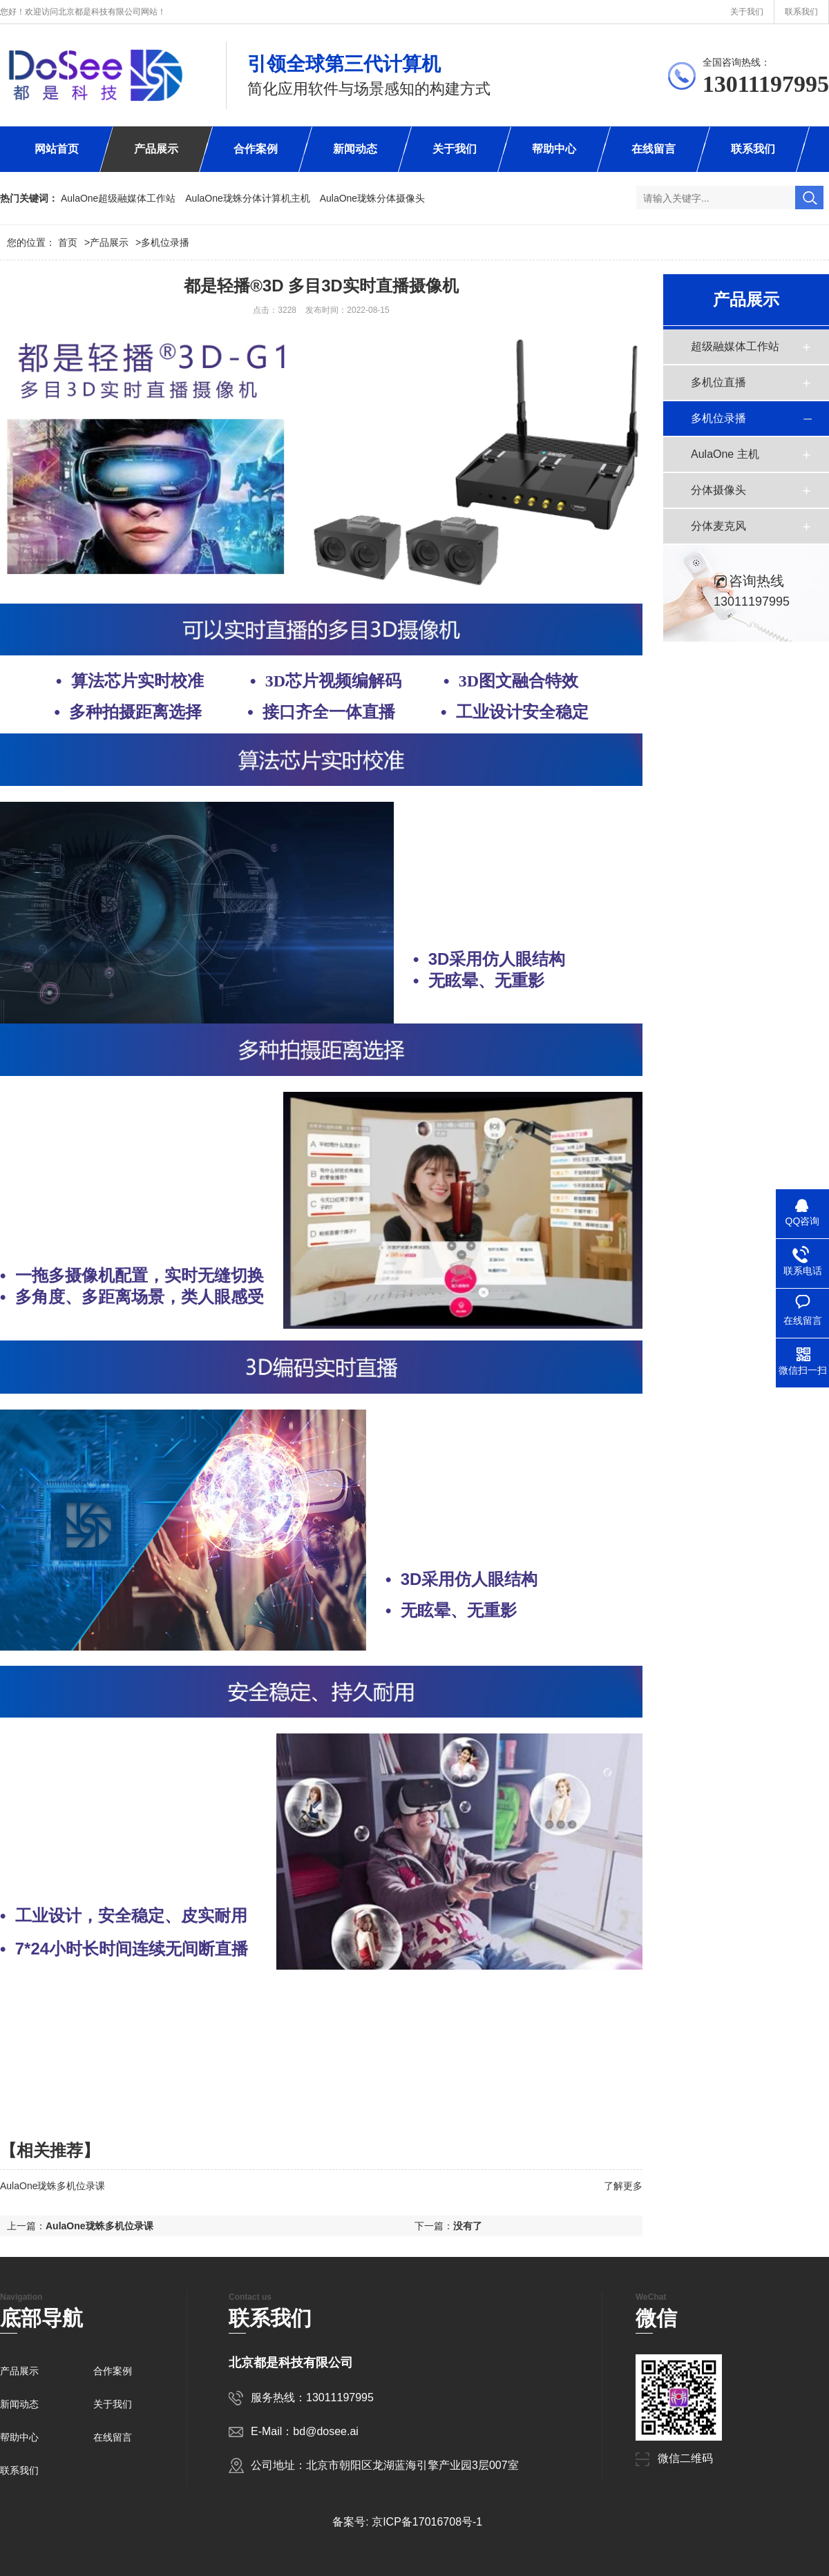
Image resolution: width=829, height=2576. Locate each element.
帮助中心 (554, 149)
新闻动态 (355, 149)
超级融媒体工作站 (735, 346)
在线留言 (653, 149)
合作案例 (256, 149)
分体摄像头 (718, 490)
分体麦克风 (718, 526)
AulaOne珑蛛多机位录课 (52, 2185)
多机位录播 (165, 242)
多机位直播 (718, 382)
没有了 (467, 2225)
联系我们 (801, 12)
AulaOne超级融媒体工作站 (118, 198)
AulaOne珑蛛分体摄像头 (372, 198)
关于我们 (746, 12)
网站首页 (57, 149)
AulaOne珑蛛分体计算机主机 (247, 198)
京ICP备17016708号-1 (427, 2522)
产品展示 (156, 149)
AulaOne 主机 (725, 454)
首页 (74, 242)
